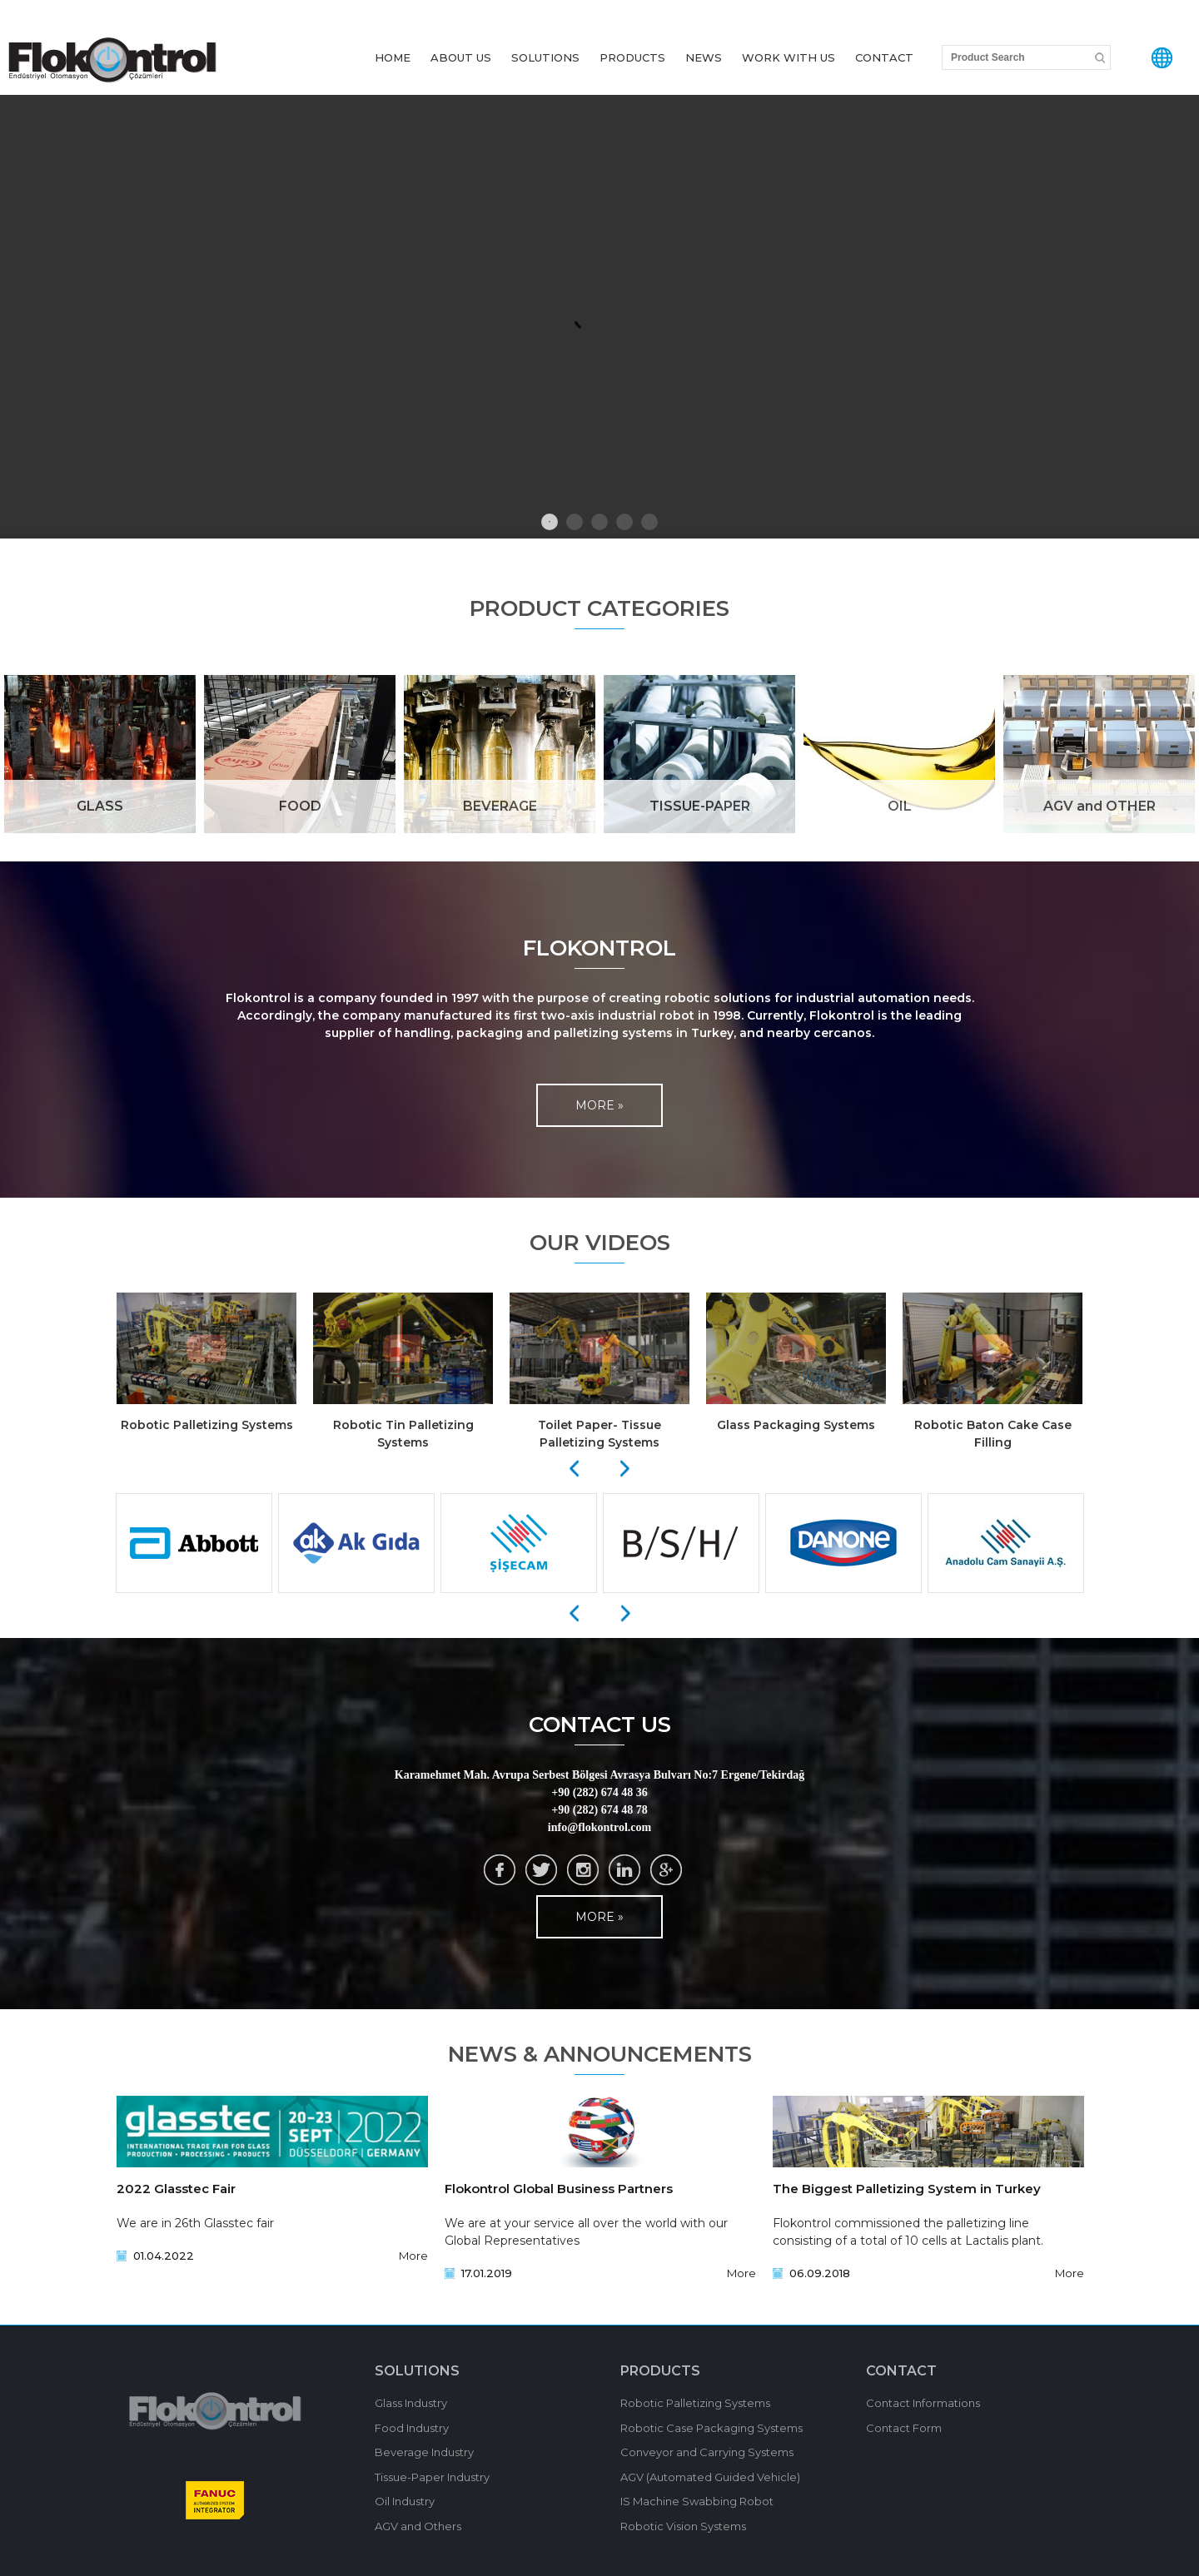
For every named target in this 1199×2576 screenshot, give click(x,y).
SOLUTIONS (545, 57)
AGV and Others (418, 2526)
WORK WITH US (788, 57)
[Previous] (574, 1468)
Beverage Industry (424, 2452)
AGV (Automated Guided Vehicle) (710, 2477)
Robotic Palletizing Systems (695, 2403)
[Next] (625, 1468)
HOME (392, 57)
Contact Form (904, 2428)
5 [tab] (649, 522)
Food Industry (412, 2428)
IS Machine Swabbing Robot (697, 2501)
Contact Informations (923, 2403)
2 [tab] (574, 522)
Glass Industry (411, 2403)
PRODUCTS (632, 57)
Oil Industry (405, 2501)
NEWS (703, 57)
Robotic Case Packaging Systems (711, 2428)
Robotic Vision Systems (683, 2526)
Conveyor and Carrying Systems (707, 2452)
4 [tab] (624, 522)
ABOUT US (460, 57)
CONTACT (884, 57)
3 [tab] (599, 522)
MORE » (599, 1105)
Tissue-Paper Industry (432, 2477)
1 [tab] (549, 522)
